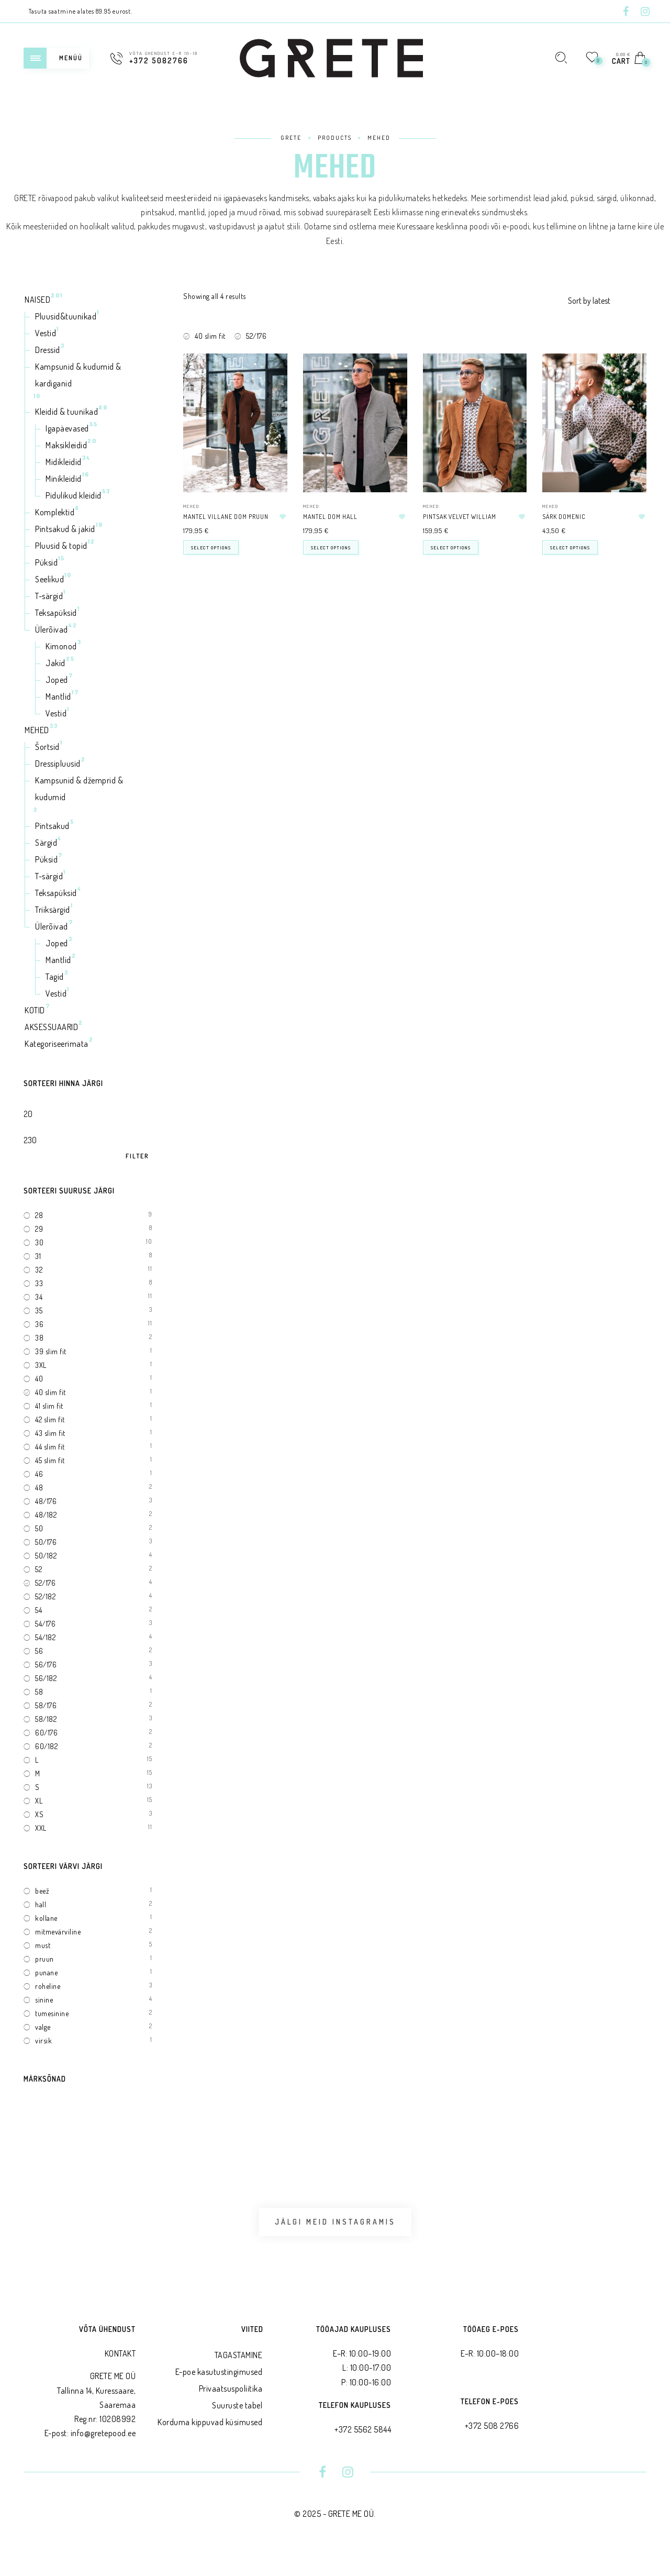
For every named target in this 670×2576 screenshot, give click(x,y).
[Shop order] (607, 301)
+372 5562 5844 (362, 2453)
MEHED (191, 506)
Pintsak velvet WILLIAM (459, 517)
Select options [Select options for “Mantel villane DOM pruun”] (211, 547)
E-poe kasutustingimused (219, 2395)
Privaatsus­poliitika (231, 2412)
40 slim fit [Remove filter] (210, 335)
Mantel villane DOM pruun (226, 517)
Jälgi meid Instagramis (335, 2233)
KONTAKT (120, 2377)
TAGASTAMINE (239, 2378)
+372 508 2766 (492, 2449)
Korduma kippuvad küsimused (210, 2445)
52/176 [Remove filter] (256, 335)
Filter (137, 1156)
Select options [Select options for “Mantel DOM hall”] (331, 547)
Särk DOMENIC (564, 517)
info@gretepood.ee (103, 2456)
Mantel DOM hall (330, 517)
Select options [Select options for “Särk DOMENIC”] (570, 547)
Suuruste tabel (237, 2429)
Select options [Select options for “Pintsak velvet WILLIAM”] (451, 547)
